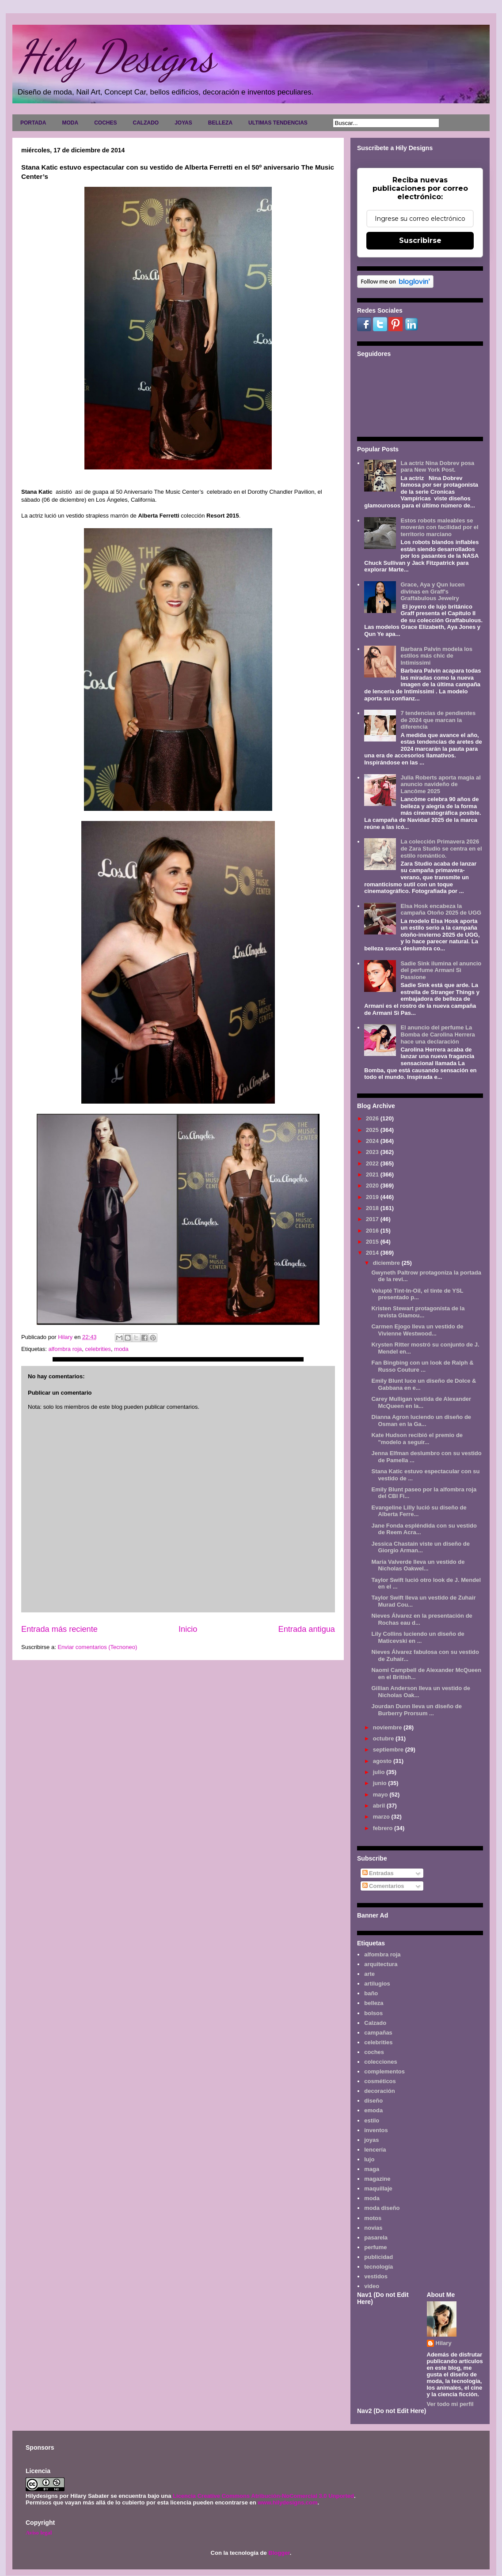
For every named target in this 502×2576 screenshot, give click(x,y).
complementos (384, 2071)
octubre (384, 1738)
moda (121, 1349)
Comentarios (383, 1886)
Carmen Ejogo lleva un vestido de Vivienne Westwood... (417, 1330)
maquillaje (378, 2188)
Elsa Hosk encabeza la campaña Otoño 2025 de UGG (440, 909)
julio (379, 1772)
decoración (379, 2091)
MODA (70, 123)
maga (371, 2169)
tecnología (378, 2266)
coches (374, 2052)
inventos (376, 2130)
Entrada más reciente (59, 1629)
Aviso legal (39, 2532)
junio (380, 1783)
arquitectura (380, 1964)
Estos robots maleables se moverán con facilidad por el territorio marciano (439, 527)
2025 (373, 1130)
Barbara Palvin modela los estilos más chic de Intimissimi (436, 656)
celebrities (98, 1349)
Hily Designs (116, 56)
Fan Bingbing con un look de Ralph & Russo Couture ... (422, 1366)
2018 (373, 1208)
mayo (381, 1794)
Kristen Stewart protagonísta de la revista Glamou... (417, 1312)
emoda (373, 2110)
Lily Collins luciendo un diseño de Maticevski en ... (417, 1637)
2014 (373, 1252)
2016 (373, 1230)
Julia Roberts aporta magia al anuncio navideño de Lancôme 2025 (440, 784)
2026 (373, 1118)
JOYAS (183, 123)
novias (373, 2227)
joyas (371, 2140)
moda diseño (381, 2208)
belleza (373, 2003)
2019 (373, 1197)
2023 (373, 1152)
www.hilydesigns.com (287, 2502)
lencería (375, 2149)
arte (369, 1974)
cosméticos (380, 2081)
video (371, 2286)
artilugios (377, 1983)
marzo (382, 1816)
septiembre (389, 1749)
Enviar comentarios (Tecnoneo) (97, 1647)
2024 (373, 1141)
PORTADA (33, 123)
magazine (377, 2178)
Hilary (444, 2343)
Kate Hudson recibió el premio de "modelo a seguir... (417, 1438)
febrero (383, 1828)
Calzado (375, 2023)
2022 (373, 1163)
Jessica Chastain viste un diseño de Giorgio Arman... (420, 1547)
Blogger (278, 2553)
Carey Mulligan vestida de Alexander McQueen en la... (421, 1402)
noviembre (388, 1727)
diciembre (387, 1263)
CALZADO (146, 123)
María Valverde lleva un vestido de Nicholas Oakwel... (417, 1565)
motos (372, 2218)
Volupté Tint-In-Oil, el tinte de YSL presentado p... (417, 1294)
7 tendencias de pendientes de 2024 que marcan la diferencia (437, 720)
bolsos (373, 2013)
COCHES (105, 123)
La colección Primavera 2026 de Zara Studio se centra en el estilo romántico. (441, 848)
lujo (369, 2159)
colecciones (380, 2061)
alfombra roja (65, 1349)
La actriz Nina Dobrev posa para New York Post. (437, 466)
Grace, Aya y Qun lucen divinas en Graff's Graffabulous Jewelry (432, 591)
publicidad (378, 2257)
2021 (373, 1174)
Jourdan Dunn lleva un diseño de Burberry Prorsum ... (416, 1710)
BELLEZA (220, 123)
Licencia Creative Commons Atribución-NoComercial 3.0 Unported (263, 2496)
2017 (373, 1219)
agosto (383, 1761)
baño (371, 1993)
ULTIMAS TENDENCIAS (278, 123)
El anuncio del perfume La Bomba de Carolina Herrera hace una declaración (437, 1034)
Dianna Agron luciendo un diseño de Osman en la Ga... (421, 1420)
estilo (371, 2120)
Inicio (188, 1629)
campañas (378, 2032)
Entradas (378, 1873)
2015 (373, 1241)
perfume (375, 2247)
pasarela (376, 2237)
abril (380, 1805)
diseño (373, 2100)
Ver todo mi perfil (450, 2404)
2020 (373, 1185)
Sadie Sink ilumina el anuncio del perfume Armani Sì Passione (440, 970)
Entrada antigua (306, 1629)
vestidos (376, 2276)
